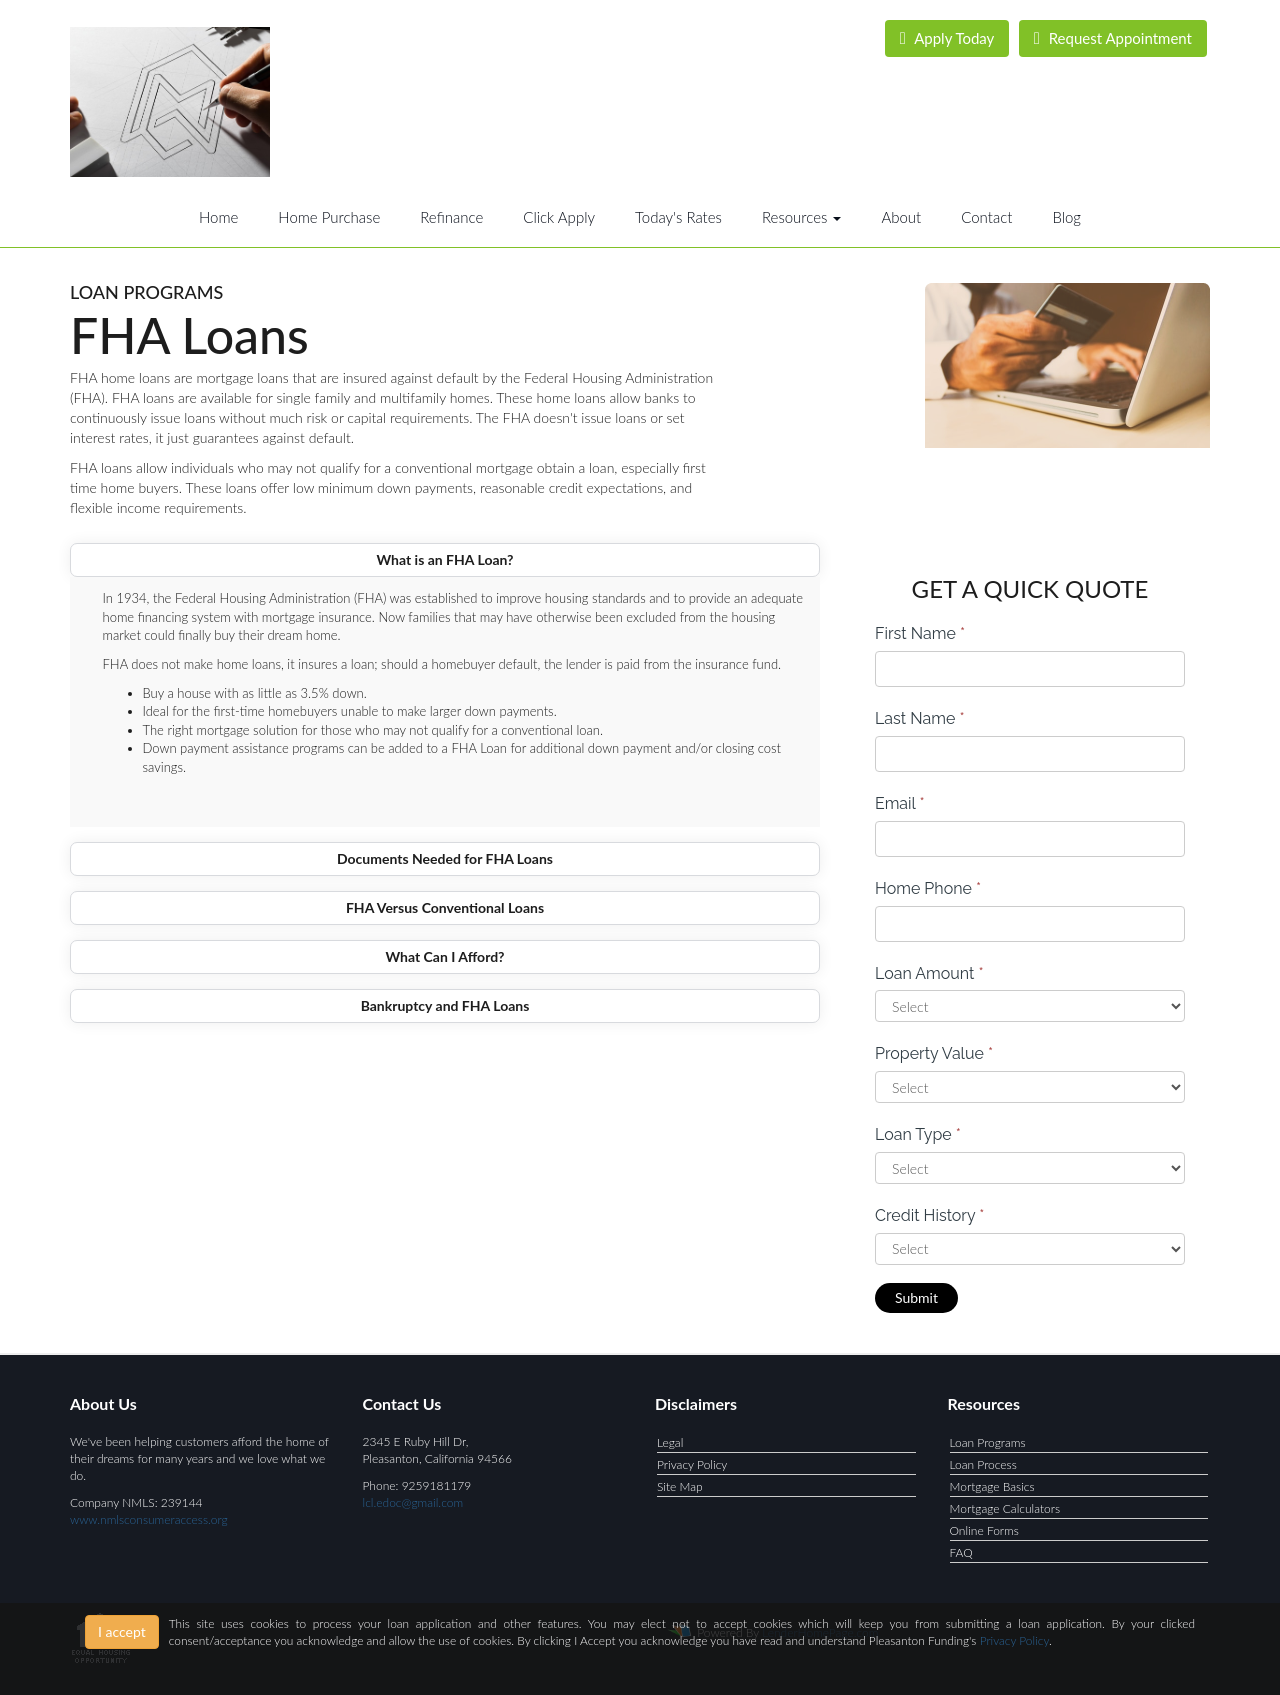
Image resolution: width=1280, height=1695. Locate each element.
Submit (916, 1297)
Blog (1066, 217)
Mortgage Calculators (1005, 1508)
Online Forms (984, 1530)
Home (218, 217)
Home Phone (928, 888)
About (901, 217)
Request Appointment (1113, 38)
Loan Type (918, 1134)
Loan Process (983, 1464)
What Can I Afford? (444, 956)
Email (900, 803)
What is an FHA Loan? (444, 559)
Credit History (929, 1215)
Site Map (680, 1486)
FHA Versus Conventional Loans (445, 907)
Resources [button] (802, 217)
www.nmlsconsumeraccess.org (149, 1519)
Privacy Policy (692, 1464)
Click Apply (559, 217)
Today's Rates (678, 217)
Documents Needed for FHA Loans (445, 858)
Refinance (451, 217)
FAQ (961, 1552)
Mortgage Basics (992, 1486)
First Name (920, 633)
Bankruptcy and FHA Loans (445, 1005)
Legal (670, 1442)
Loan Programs (988, 1442)
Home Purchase (329, 217)
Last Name (920, 718)
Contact (986, 217)
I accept (122, 1631)
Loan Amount (929, 973)
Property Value (934, 1053)
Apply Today (947, 38)
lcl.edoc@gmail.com (413, 1502)
